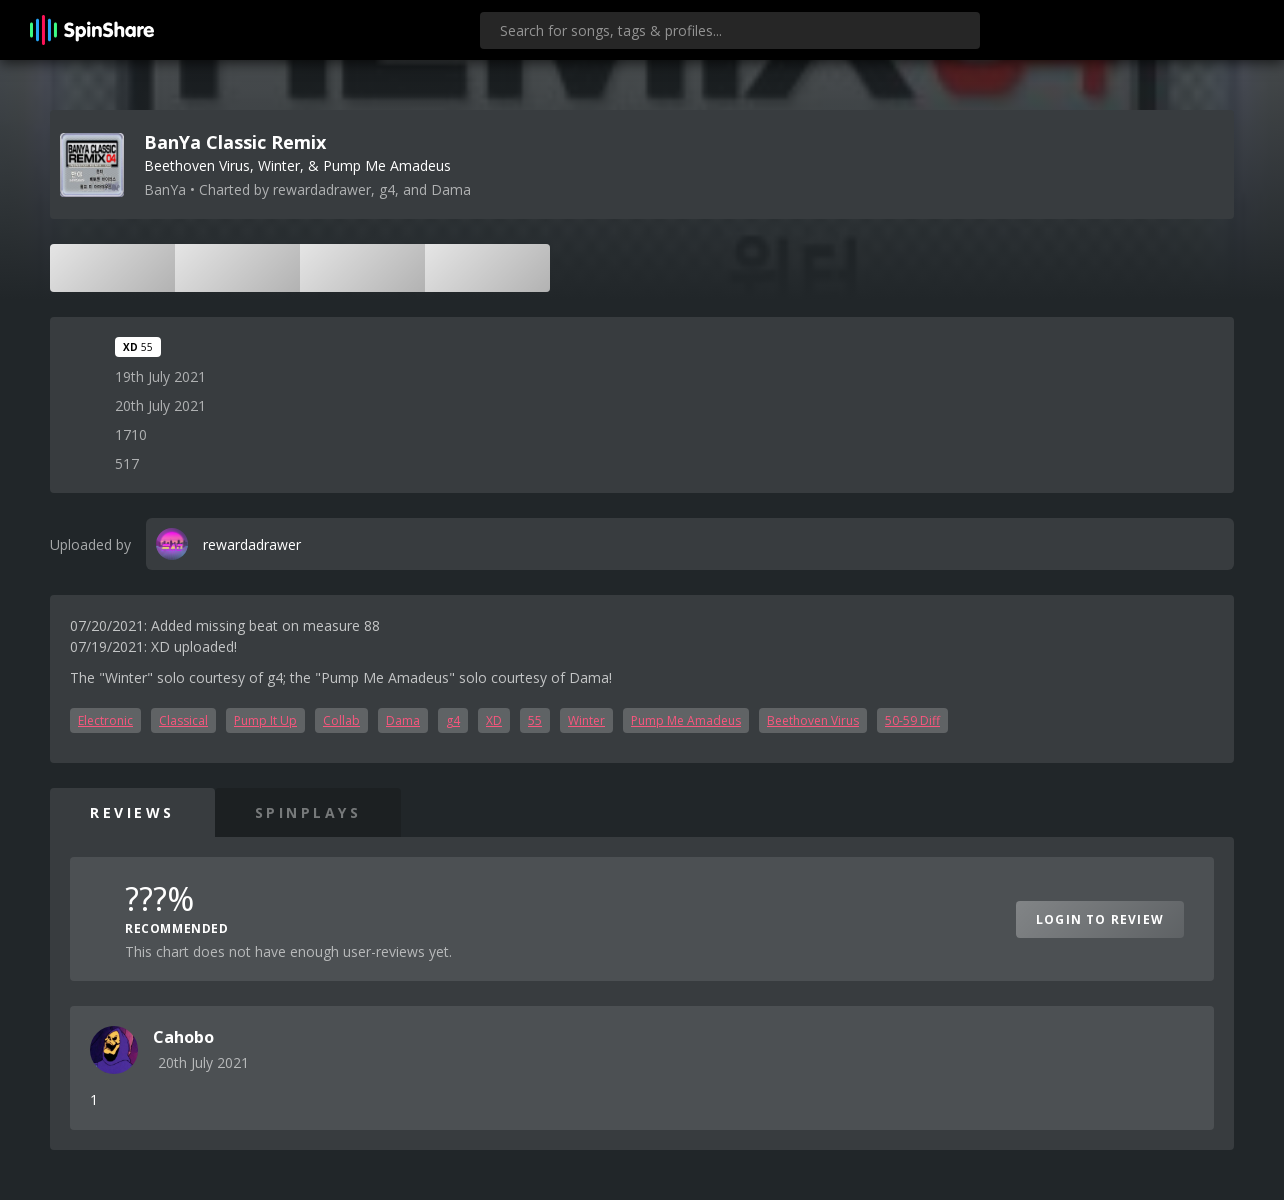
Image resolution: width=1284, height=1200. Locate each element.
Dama (403, 720)
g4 (453, 720)
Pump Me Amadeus (686, 720)
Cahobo (183, 1037)
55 (535, 720)
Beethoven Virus (813, 720)
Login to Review (1100, 919)
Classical (183, 720)
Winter (586, 720)
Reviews (132, 812)
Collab (341, 720)
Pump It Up (265, 720)
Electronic (105, 720)
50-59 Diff (912, 720)
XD (494, 720)
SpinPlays (308, 812)
